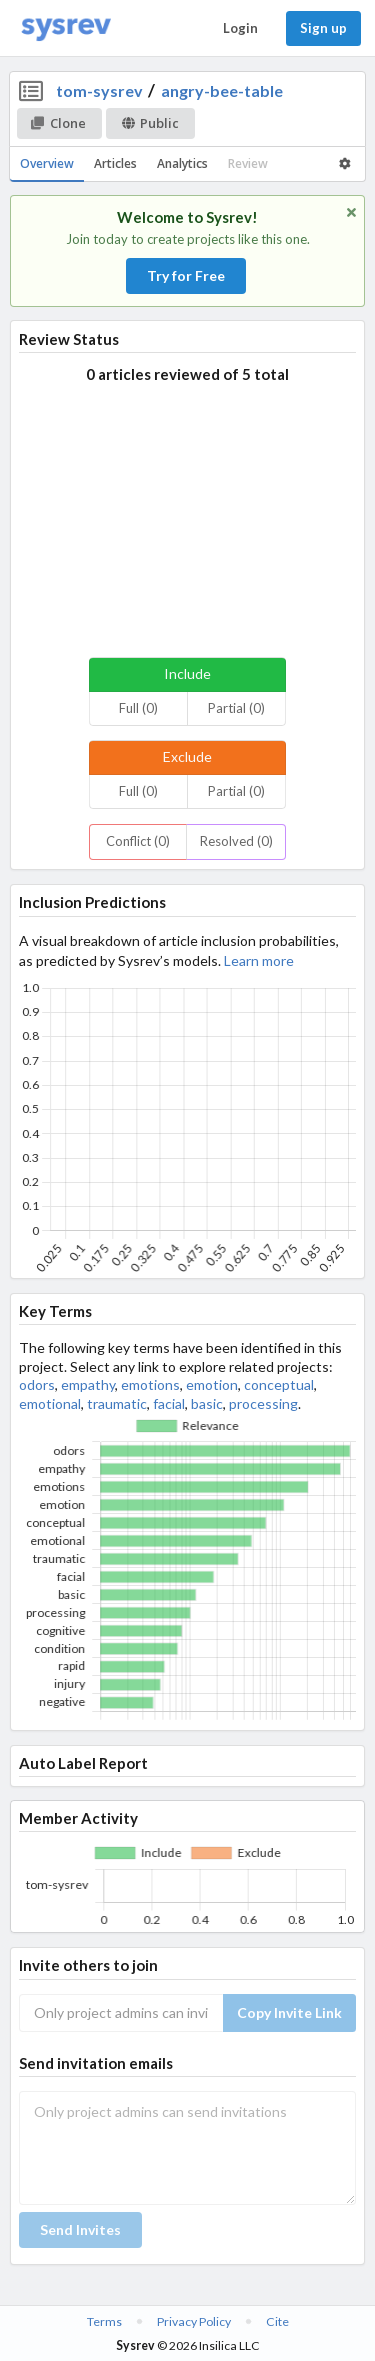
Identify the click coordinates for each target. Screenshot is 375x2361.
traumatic (117, 1403)
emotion (212, 1384)
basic (207, 1403)
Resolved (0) (236, 841)
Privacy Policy (194, 2321)
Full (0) (138, 708)
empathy (88, 1384)
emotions (150, 1384)
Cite (277, 2321)
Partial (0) (236, 708)
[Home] (66, 28)
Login (240, 28)
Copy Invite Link (289, 2012)
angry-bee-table (222, 90)
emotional (50, 1403)
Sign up (323, 28)
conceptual (279, 1384)
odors (37, 1384)
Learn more (259, 960)
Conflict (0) (138, 841)
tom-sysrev (99, 90)
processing (263, 1403)
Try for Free (186, 275)
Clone (58, 123)
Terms (104, 2321)
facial (169, 1403)
